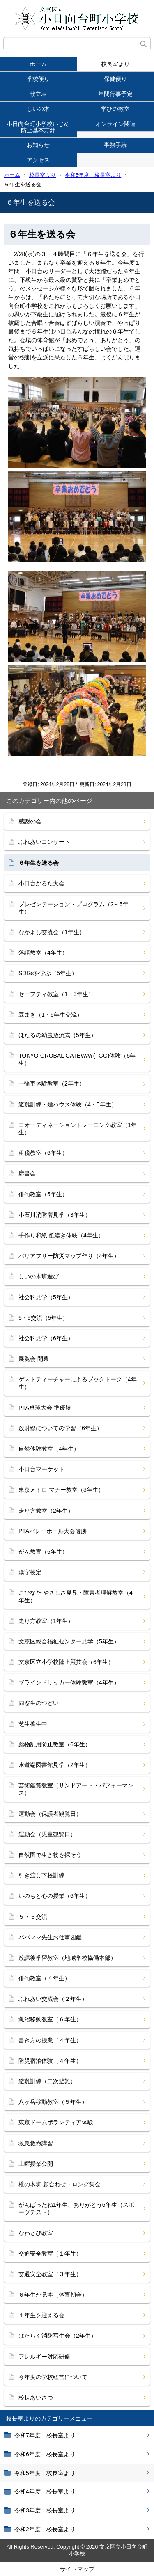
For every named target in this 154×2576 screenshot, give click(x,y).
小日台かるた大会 (41, 883)
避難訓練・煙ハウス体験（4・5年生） (67, 1104)
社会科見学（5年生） (46, 1297)
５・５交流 (32, 1916)
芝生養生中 (32, 1724)
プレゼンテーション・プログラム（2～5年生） (73, 908)
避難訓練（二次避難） (47, 2081)
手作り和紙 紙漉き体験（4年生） (61, 1235)
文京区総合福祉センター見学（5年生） (69, 1641)
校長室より (115, 64)
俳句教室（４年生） (44, 1978)
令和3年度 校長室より (44, 2510)
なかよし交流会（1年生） (51, 932)
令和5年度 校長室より (93, 175)
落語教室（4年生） (43, 952)
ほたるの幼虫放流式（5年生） (57, 1035)
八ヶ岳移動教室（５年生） (52, 2101)
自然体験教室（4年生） (48, 1448)
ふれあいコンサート (44, 842)
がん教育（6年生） (43, 1551)
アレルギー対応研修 (44, 2356)
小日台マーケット (41, 1469)
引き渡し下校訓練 (41, 1875)
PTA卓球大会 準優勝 (44, 1407)
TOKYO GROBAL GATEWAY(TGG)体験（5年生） (77, 1059)
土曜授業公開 (35, 2163)
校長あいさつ (35, 2397)
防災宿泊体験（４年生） (50, 2060)
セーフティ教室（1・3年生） (56, 994)
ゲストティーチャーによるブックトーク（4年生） (77, 1383)
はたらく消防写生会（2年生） (57, 2335)
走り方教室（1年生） (46, 1621)
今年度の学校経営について (52, 2377)
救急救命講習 (35, 2143)
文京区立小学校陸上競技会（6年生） (66, 1662)
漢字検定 (29, 1572)
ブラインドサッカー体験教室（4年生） (69, 1682)
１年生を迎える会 (41, 2315)
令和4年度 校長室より (44, 2491)
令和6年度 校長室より (44, 2454)
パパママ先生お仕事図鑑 (50, 1937)
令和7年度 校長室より (44, 2435)
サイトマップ (77, 2569)
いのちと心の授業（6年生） (54, 1896)
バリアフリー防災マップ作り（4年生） (69, 1256)
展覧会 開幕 (33, 1358)
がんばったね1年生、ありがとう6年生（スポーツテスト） (76, 2208)
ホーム (38, 64)
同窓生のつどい (38, 1703)
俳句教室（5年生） (43, 1194)
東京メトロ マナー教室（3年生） (61, 1489)
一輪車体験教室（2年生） (51, 1083)
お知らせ (38, 145)
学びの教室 (115, 108)
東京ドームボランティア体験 (55, 2122)
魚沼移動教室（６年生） (50, 2019)
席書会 (27, 1173)
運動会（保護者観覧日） (50, 1813)
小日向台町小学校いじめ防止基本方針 (38, 127)
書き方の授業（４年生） (50, 2040)
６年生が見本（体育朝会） (52, 2294)
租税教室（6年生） (43, 1153)
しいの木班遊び (38, 1276)
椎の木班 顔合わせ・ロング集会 (59, 2184)
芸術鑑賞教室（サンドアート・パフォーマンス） (75, 1789)
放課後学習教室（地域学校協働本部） (67, 1957)
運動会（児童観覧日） (47, 1834)
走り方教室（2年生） (46, 1510)
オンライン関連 (115, 124)
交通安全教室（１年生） (50, 2253)
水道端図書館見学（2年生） (54, 1765)
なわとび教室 (35, 2233)
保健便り (115, 78)
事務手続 (115, 145)
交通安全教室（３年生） (50, 2274)
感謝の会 (29, 821)
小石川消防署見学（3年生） (54, 1214)
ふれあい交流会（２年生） (52, 1998)
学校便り (38, 78)
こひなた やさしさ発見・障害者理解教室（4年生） (75, 1596)
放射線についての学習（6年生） (60, 1428)
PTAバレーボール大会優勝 (52, 1531)
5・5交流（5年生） (43, 1317)
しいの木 (38, 108)
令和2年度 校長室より (44, 2529)
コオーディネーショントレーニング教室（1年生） (77, 1129)
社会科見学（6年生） (46, 1338)
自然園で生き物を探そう (50, 1854)
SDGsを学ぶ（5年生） (47, 973)
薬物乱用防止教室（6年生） (54, 1744)
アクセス (38, 160)
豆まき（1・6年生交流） (50, 1014)
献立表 (38, 94)
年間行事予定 (115, 94)
